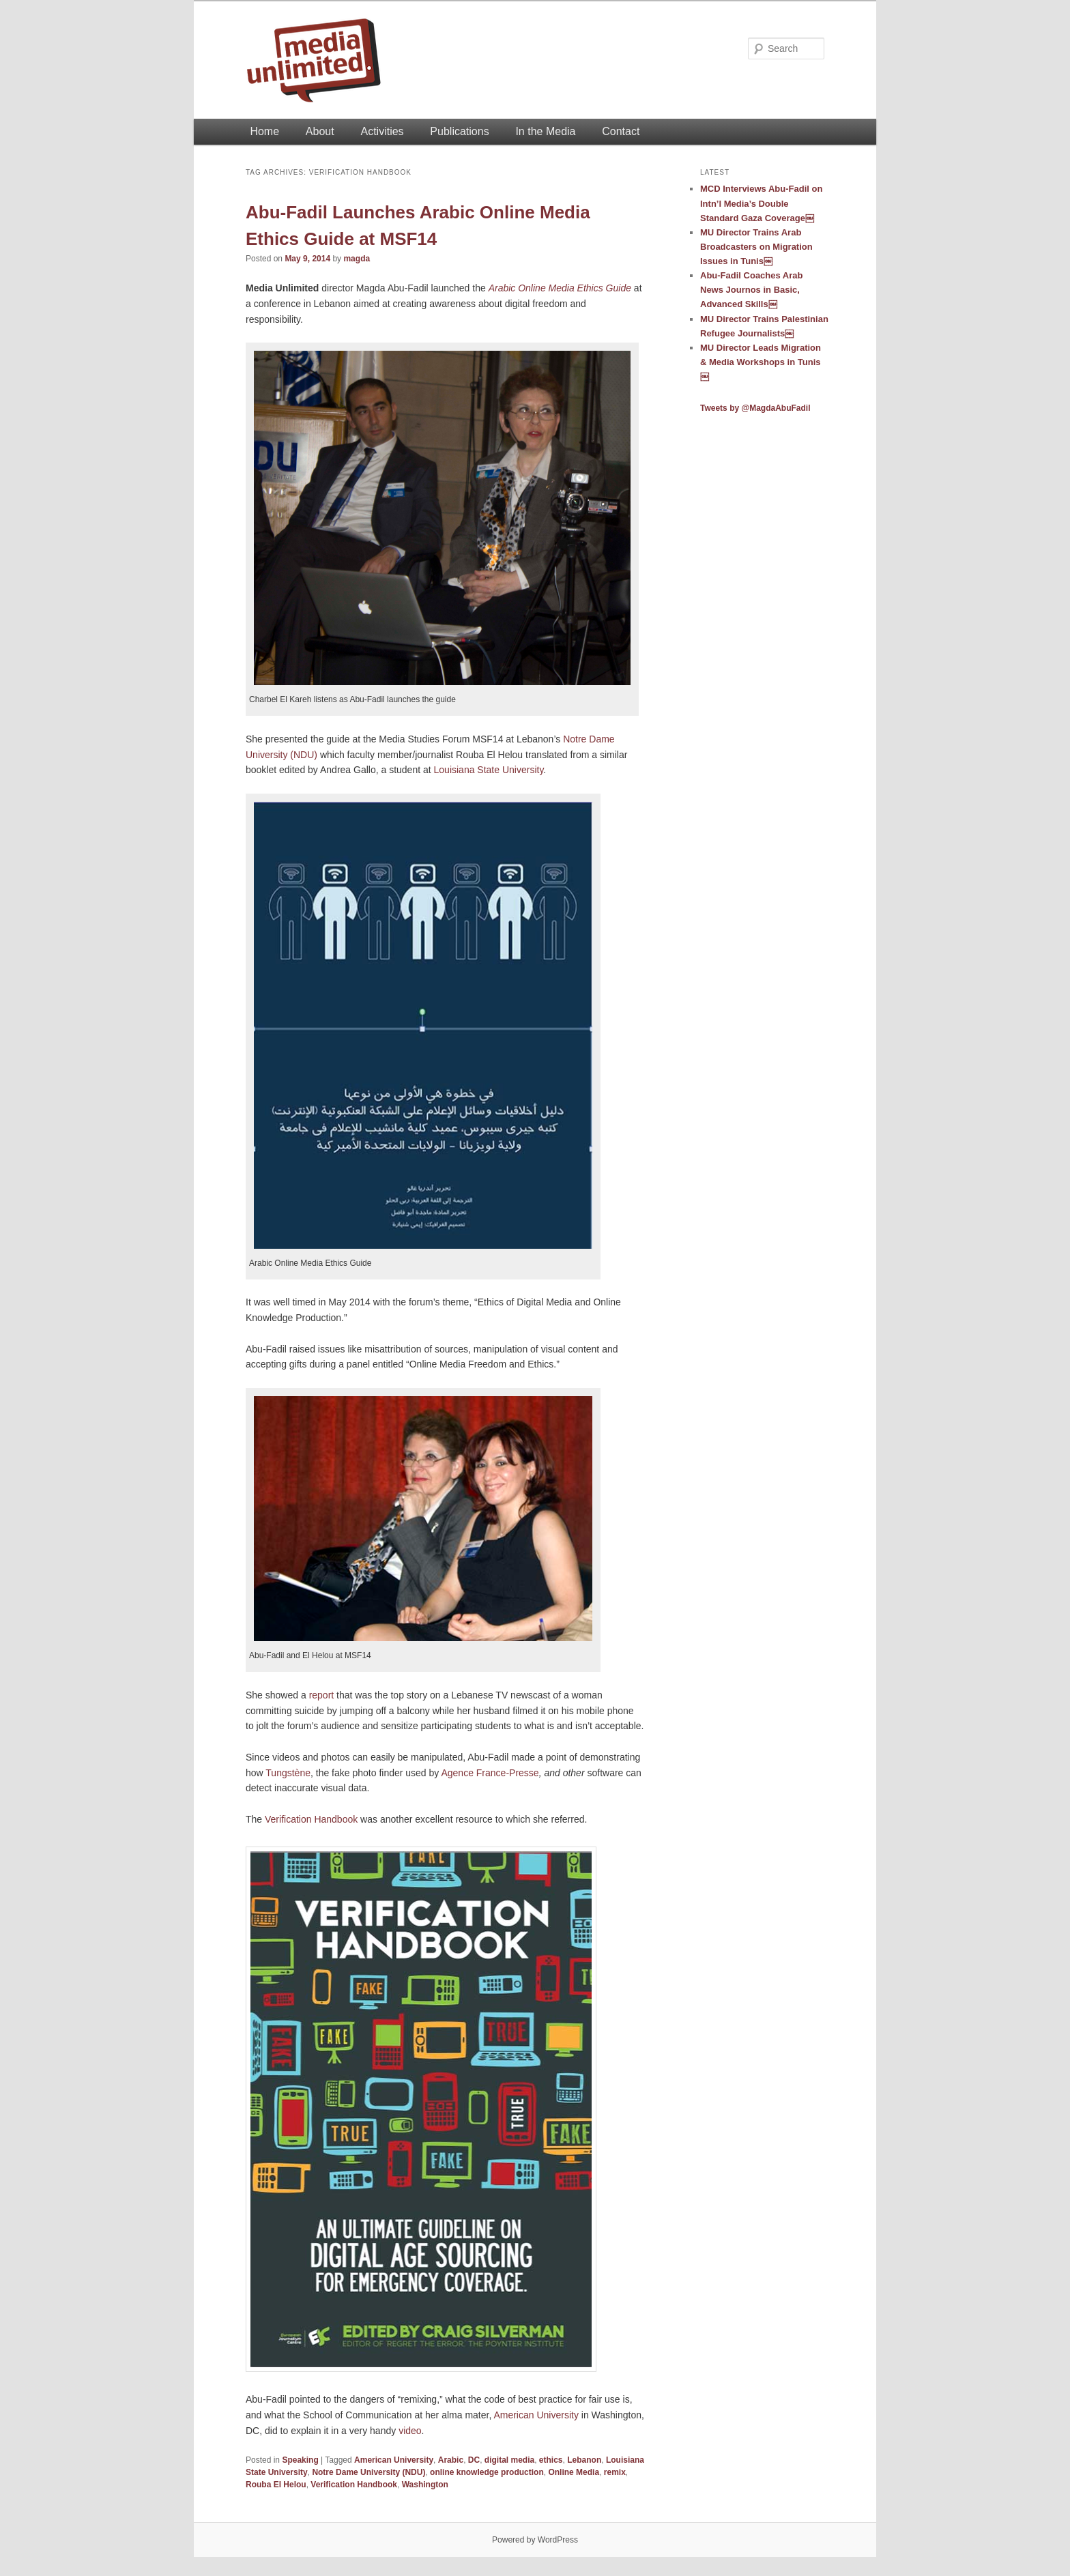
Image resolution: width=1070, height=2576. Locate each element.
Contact (620, 131)
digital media (509, 2460)
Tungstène (287, 1772)
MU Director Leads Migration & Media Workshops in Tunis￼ (760, 362)
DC (474, 2460)
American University (535, 2414)
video (410, 2430)
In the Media (545, 131)
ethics (551, 2460)
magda (356, 258)
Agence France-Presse (489, 1772)
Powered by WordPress (535, 2540)
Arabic (450, 2460)
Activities (381, 131)
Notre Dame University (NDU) (368, 2472)
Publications (459, 131)
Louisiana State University (489, 769)
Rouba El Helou (276, 2484)
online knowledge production (487, 2472)
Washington (425, 2484)
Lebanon (584, 2460)
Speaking (300, 2460)
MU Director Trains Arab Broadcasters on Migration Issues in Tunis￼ (756, 246)
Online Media (573, 2472)
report (321, 1695)
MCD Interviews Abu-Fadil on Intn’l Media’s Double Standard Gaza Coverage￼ (761, 203)
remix (615, 2472)
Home (264, 131)
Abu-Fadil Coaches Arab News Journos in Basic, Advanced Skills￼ (751, 289)
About (320, 131)
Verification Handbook (311, 1819)
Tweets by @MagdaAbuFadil (755, 408)
